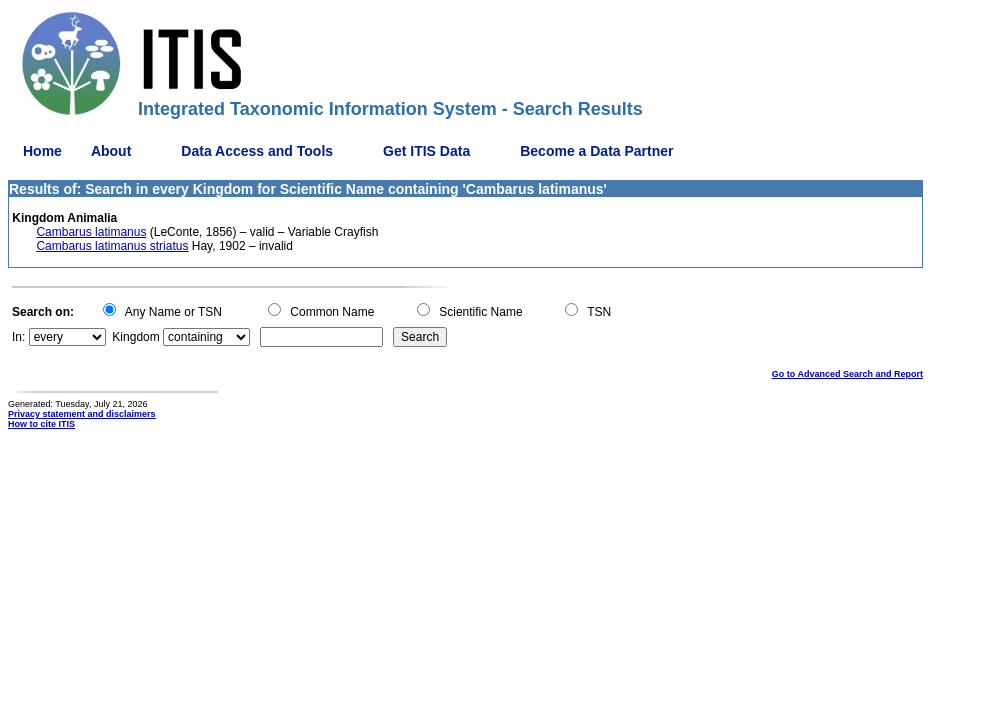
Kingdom (135, 337)
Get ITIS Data (426, 151)
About (111, 151)
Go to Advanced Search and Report (847, 374)
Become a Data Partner (596, 151)
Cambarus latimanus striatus (112, 246)
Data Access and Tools (257, 151)
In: (18, 337)
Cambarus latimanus (91, 232)
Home (42, 151)
